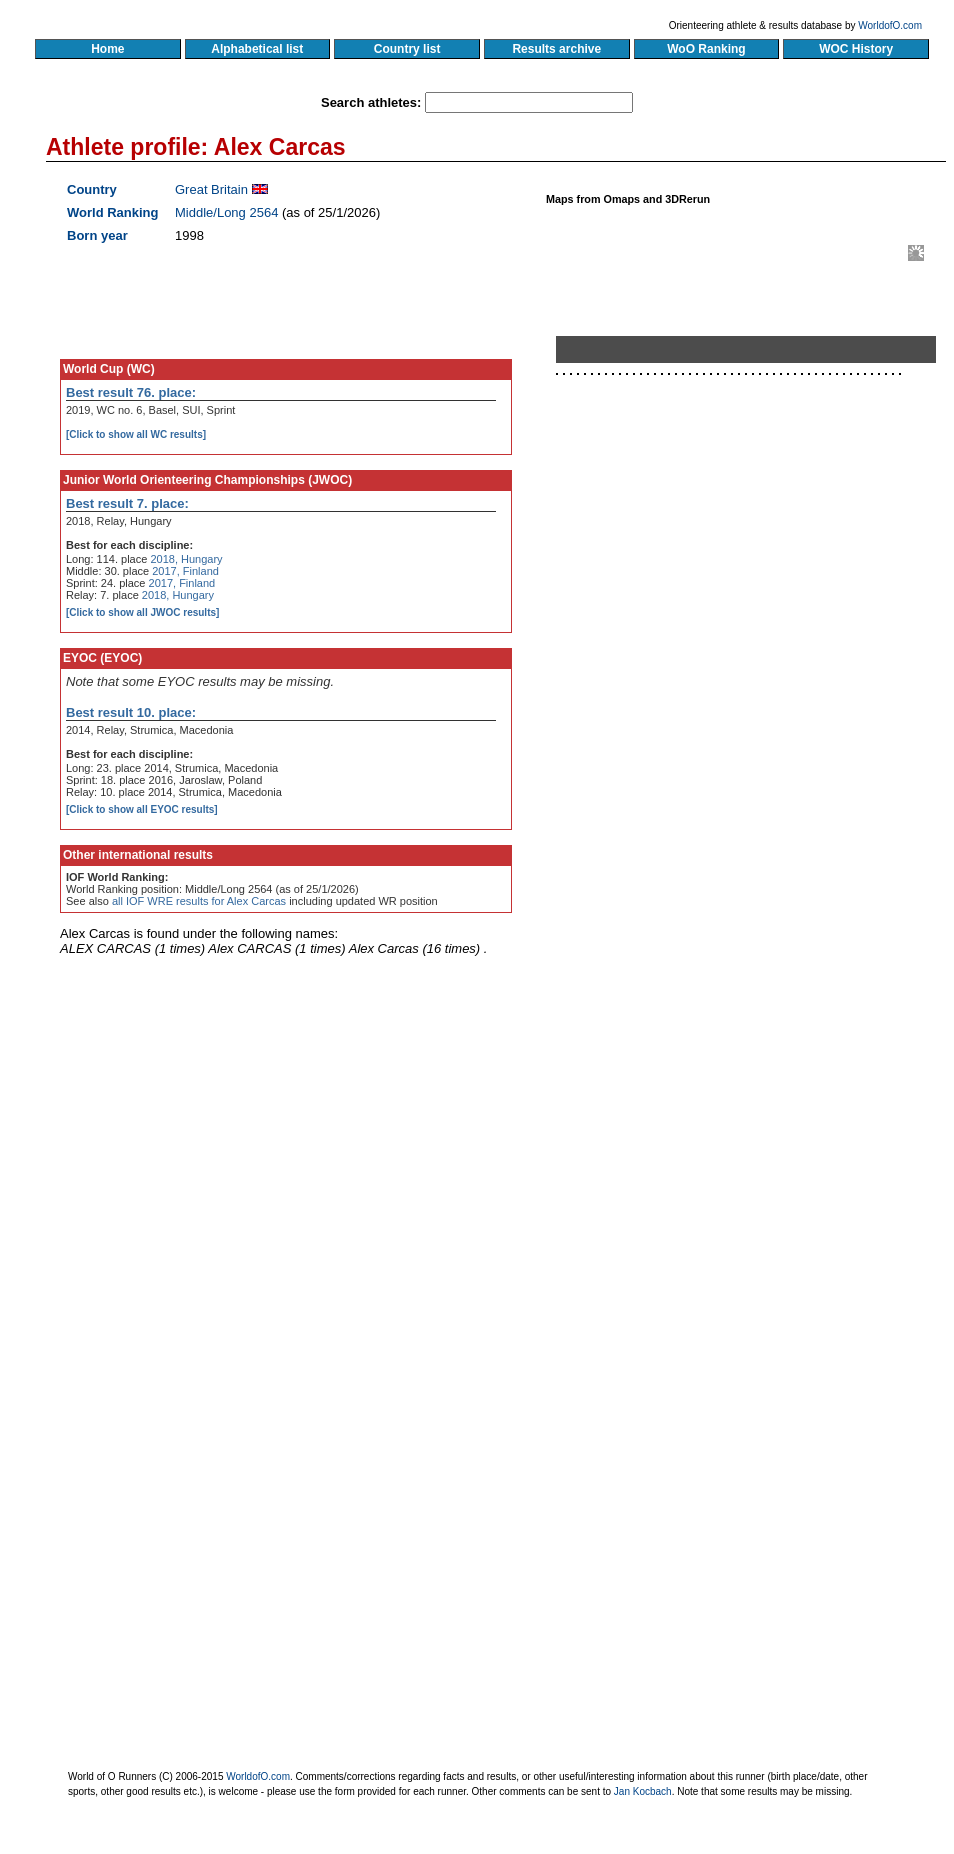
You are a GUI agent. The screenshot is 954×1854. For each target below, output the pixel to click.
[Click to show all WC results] (136, 434)
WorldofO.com (890, 25)
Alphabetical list (257, 49)
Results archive (557, 49)
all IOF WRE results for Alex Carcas (199, 901)
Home (107, 49)
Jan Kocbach (643, 1791)
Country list (407, 49)
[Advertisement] (673, 773)
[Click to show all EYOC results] (142, 809)
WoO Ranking (707, 49)
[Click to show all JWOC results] (142, 612)
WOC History (855, 49)
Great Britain (211, 189)
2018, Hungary (186, 559)
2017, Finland (185, 571)
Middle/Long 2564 (226, 212)
